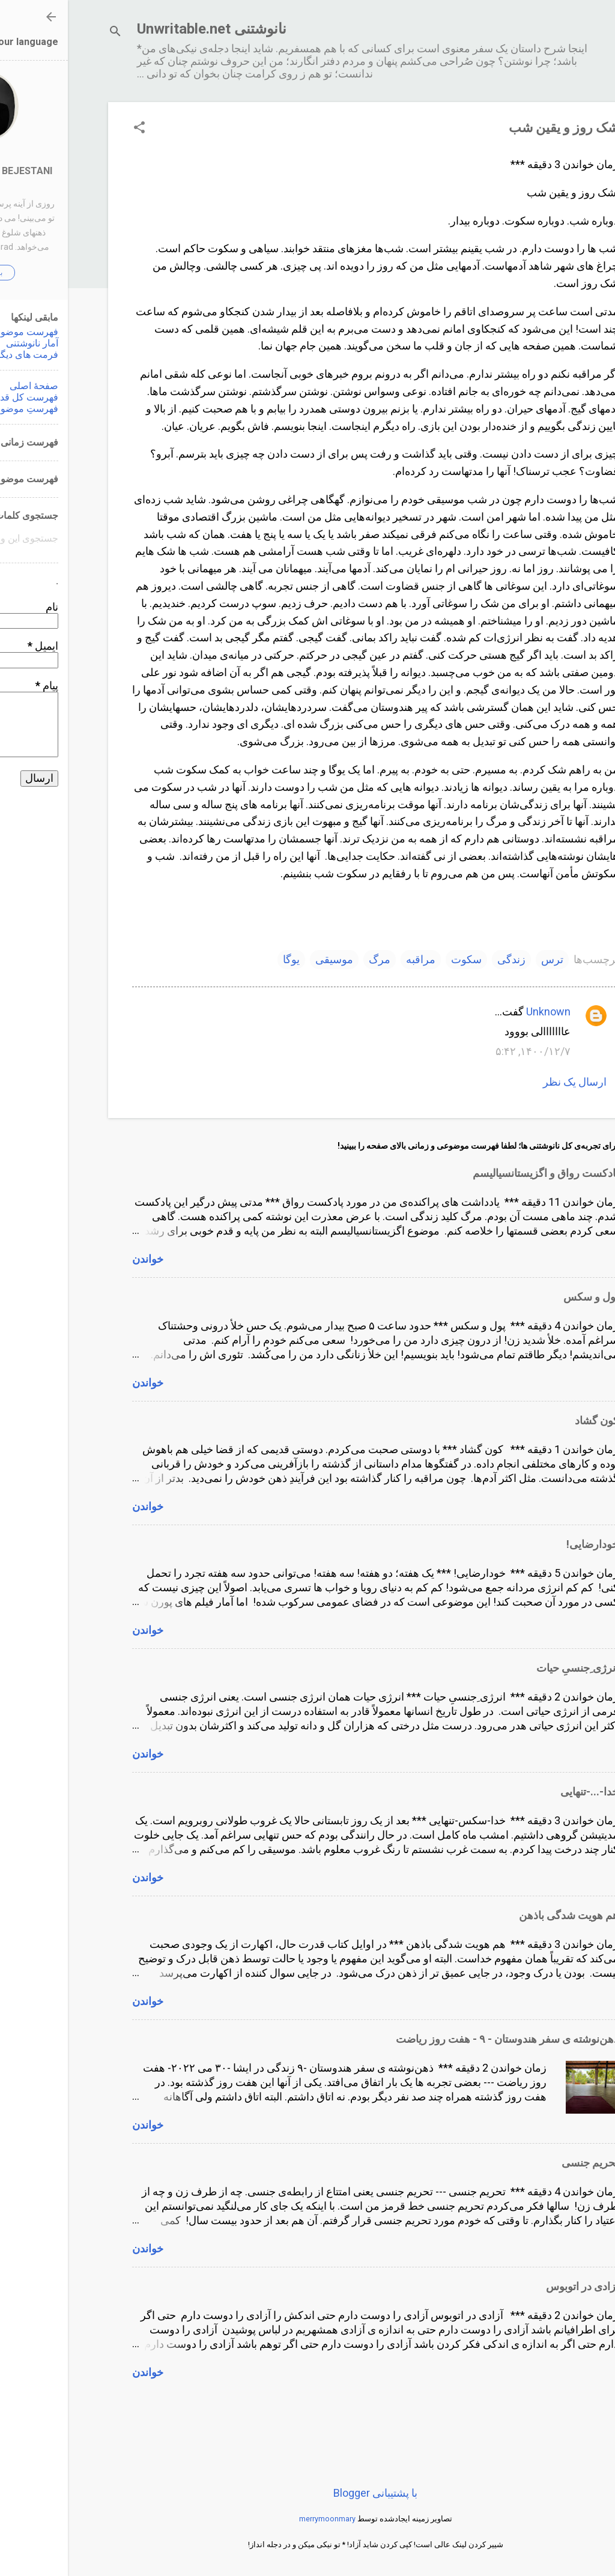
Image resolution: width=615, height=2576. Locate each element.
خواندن (79, 1259)
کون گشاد (529, 1420)
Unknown (480, 1011)
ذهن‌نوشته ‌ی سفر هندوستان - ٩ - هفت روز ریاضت (439, 2039)
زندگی (443, 959)
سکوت (398, 959)
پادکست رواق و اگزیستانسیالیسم (478, 1173)
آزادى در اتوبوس (514, 2286)
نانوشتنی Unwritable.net (144, 28)
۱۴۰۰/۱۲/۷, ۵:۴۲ (465, 1051)
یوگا (223, 959)
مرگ (312, 959)
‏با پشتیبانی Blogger (307, 2493)
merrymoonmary (259, 2518)
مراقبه (353, 959)
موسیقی (266, 959)
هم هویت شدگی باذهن (501, 1915)
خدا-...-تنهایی (521, 1791)
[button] (71, 129)
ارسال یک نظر (507, 1081)
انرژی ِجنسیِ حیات (509, 1667)
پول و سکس (523, 1296)
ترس (484, 959)
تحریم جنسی (522, 2162)
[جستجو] (47, 32)
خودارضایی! (524, 1544)
